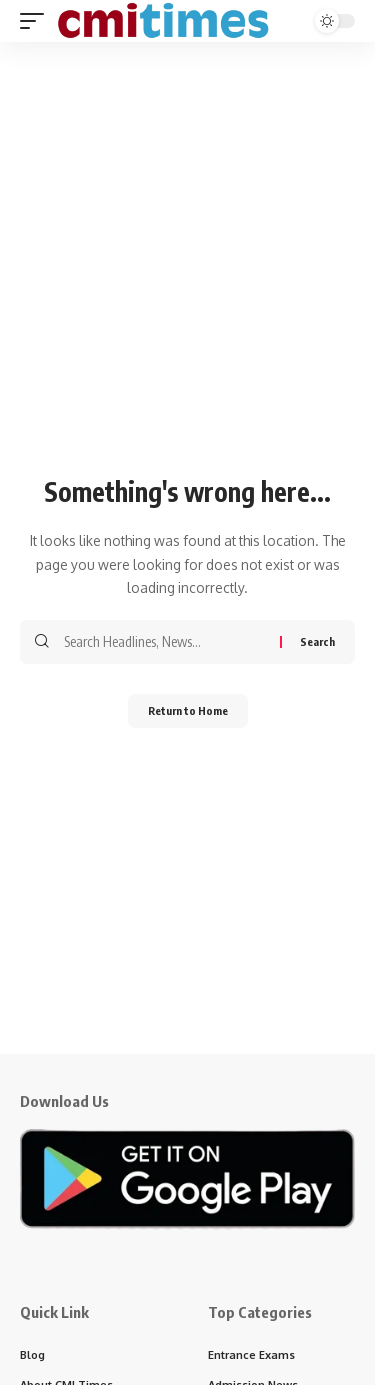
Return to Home (188, 710)
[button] (37, 21)
